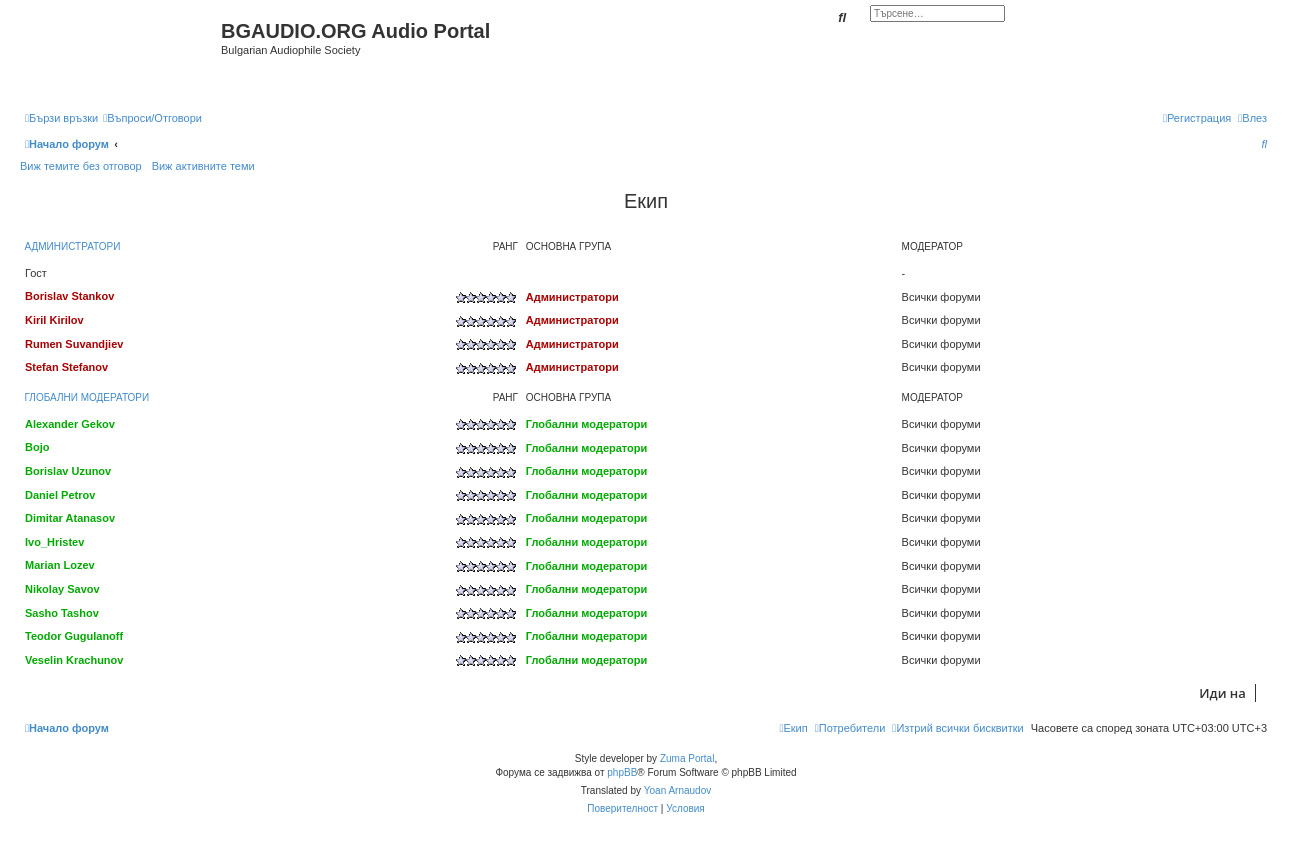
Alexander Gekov (70, 424)
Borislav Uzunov (68, 471)
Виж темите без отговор (81, 166)
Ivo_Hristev (54, 542)
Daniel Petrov (60, 495)
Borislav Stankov (69, 296)
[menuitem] (152, 118)
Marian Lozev (60, 565)
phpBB (622, 772)
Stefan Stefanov (66, 367)
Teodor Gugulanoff (74, 636)
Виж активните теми (203, 166)
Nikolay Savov (62, 589)
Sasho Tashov (62, 613)
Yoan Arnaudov (677, 790)
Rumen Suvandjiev (74, 344)
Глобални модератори (87, 397)
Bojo (37, 447)
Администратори (73, 246)
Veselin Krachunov (74, 660)
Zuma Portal (687, 758)
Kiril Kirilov (54, 320)
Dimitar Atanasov (70, 518)
